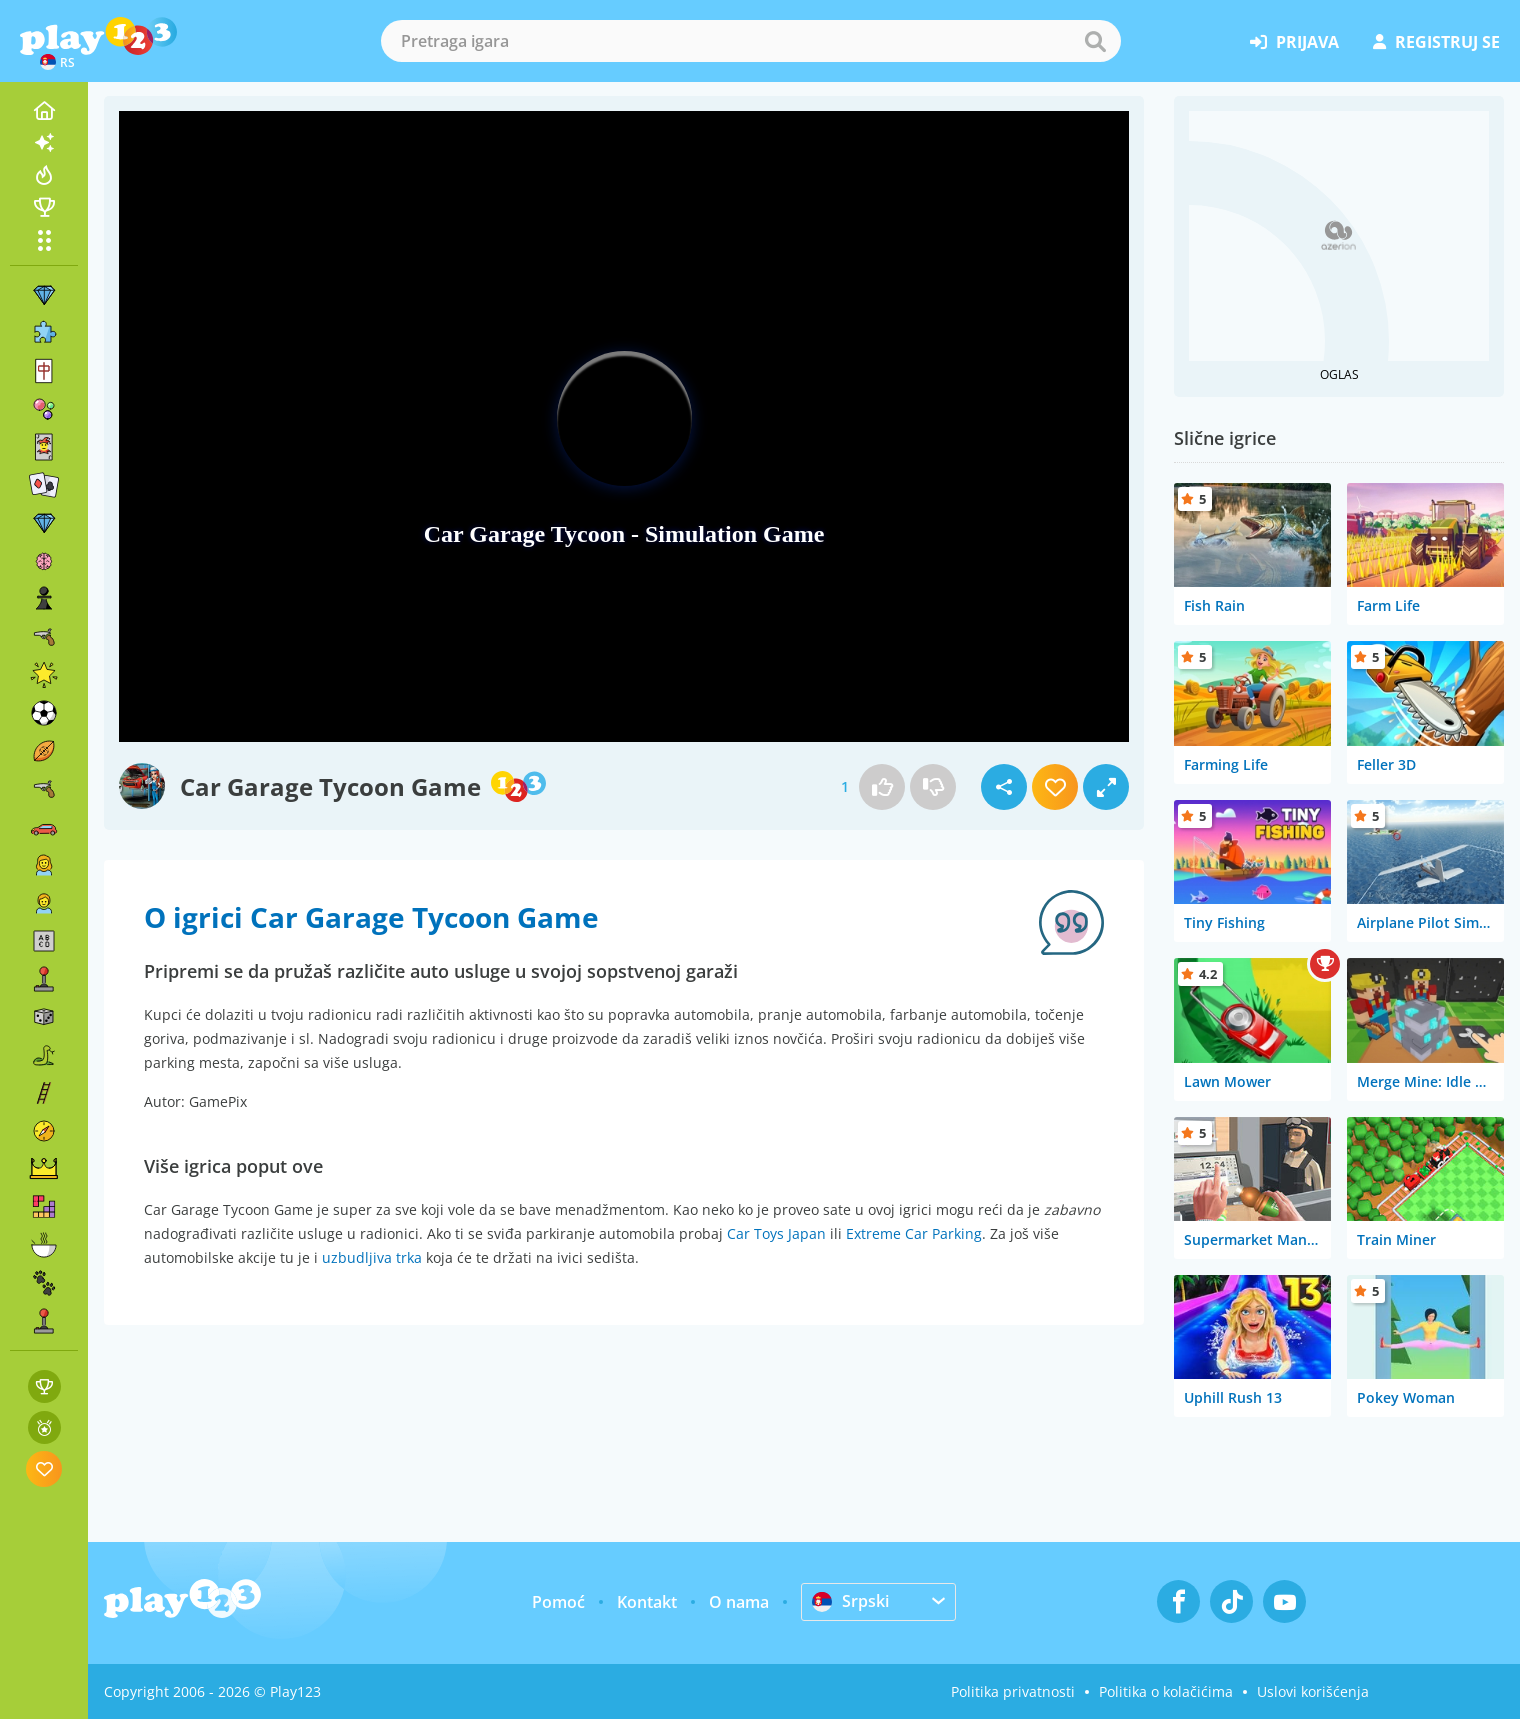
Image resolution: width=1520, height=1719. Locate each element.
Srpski (850, 1601)
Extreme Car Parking (914, 1233)
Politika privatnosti (1013, 1691)
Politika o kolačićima (1166, 1691)
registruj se (1436, 42)
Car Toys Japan (776, 1233)
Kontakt (647, 1602)
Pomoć (558, 1602)
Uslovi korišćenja (1313, 1691)
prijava (1294, 42)
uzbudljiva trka (372, 1257)
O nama (739, 1602)
